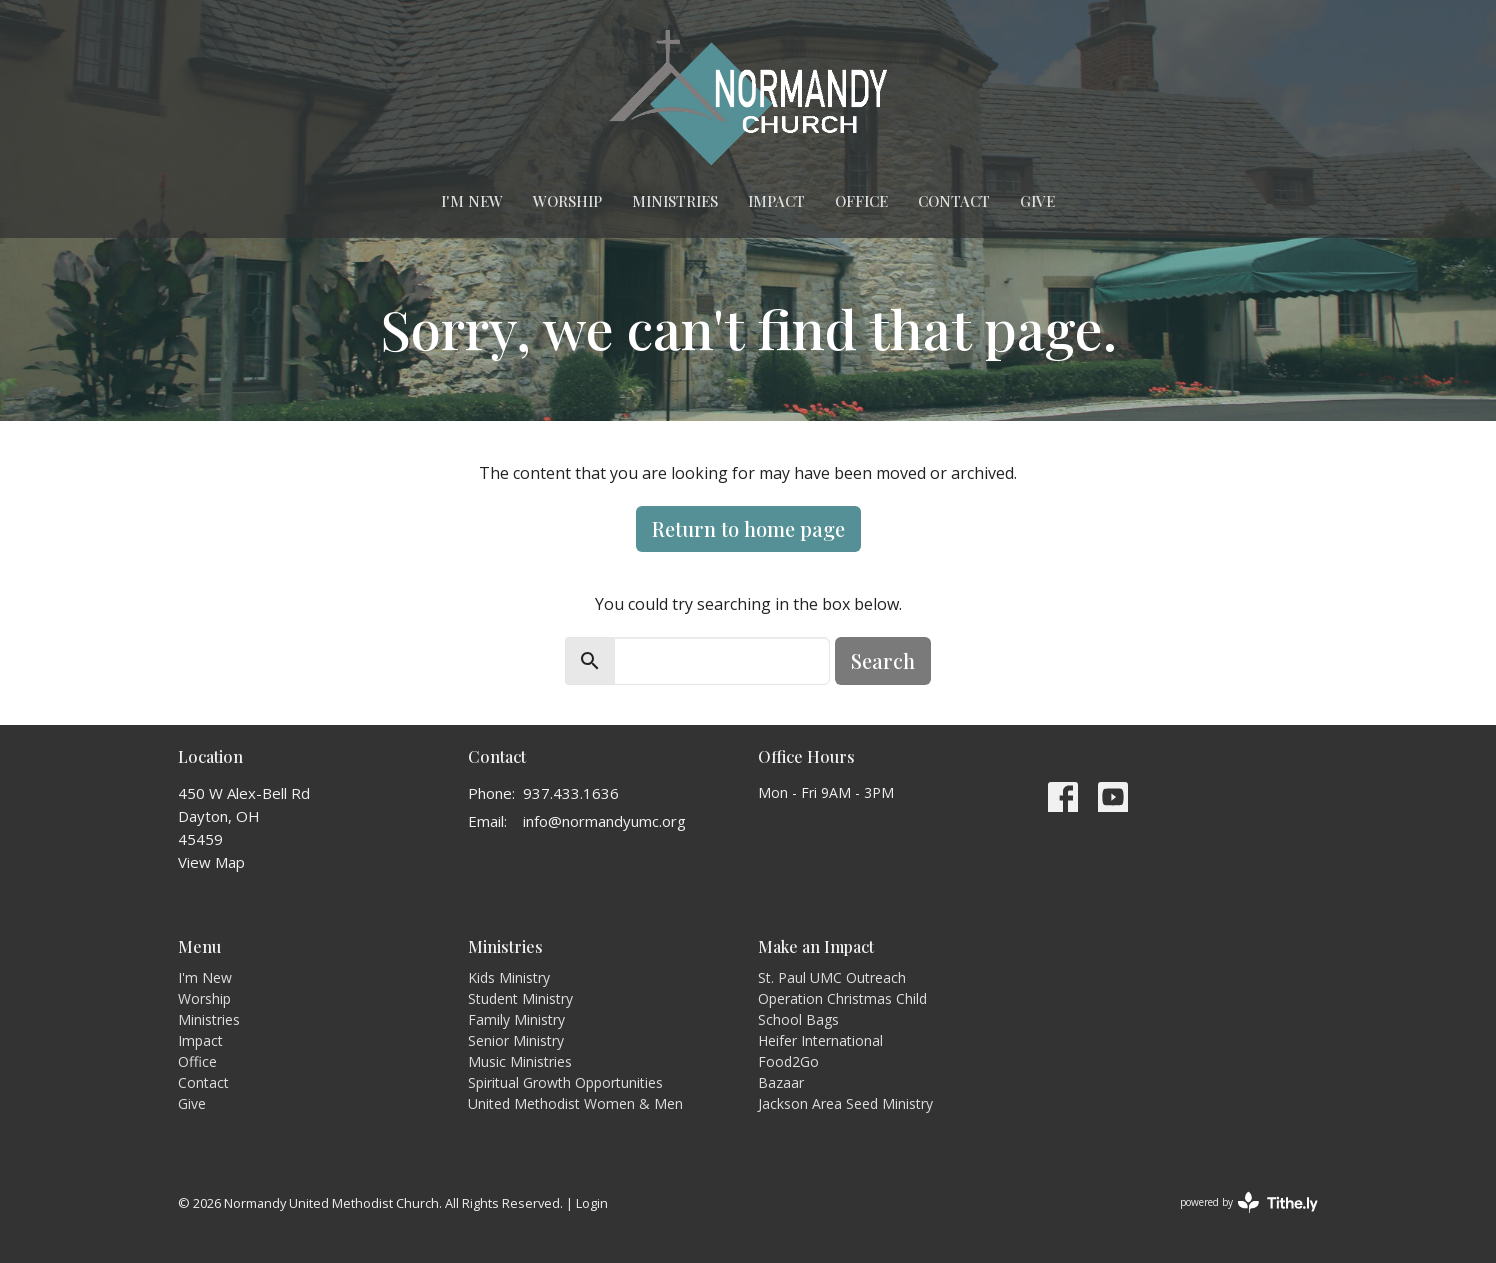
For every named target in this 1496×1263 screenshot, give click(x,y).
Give (1037, 201)
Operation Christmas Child (842, 998)
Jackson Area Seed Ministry (845, 1103)
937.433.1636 (571, 793)
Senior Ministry (516, 1040)
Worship (567, 201)
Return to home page (748, 528)
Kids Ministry (509, 977)
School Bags (798, 1019)
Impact (776, 201)
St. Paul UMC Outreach (832, 977)
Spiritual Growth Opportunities (565, 1082)
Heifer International (820, 1040)
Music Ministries (520, 1061)
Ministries (675, 201)
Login (592, 1203)
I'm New (472, 201)
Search (883, 660)
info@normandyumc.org (604, 821)
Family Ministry (516, 1019)
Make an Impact (816, 946)
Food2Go (788, 1061)
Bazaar (781, 1082)
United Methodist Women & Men (575, 1103)
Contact (954, 201)
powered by (1249, 1202)
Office (861, 201)
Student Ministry (520, 998)
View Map (211, 862)
